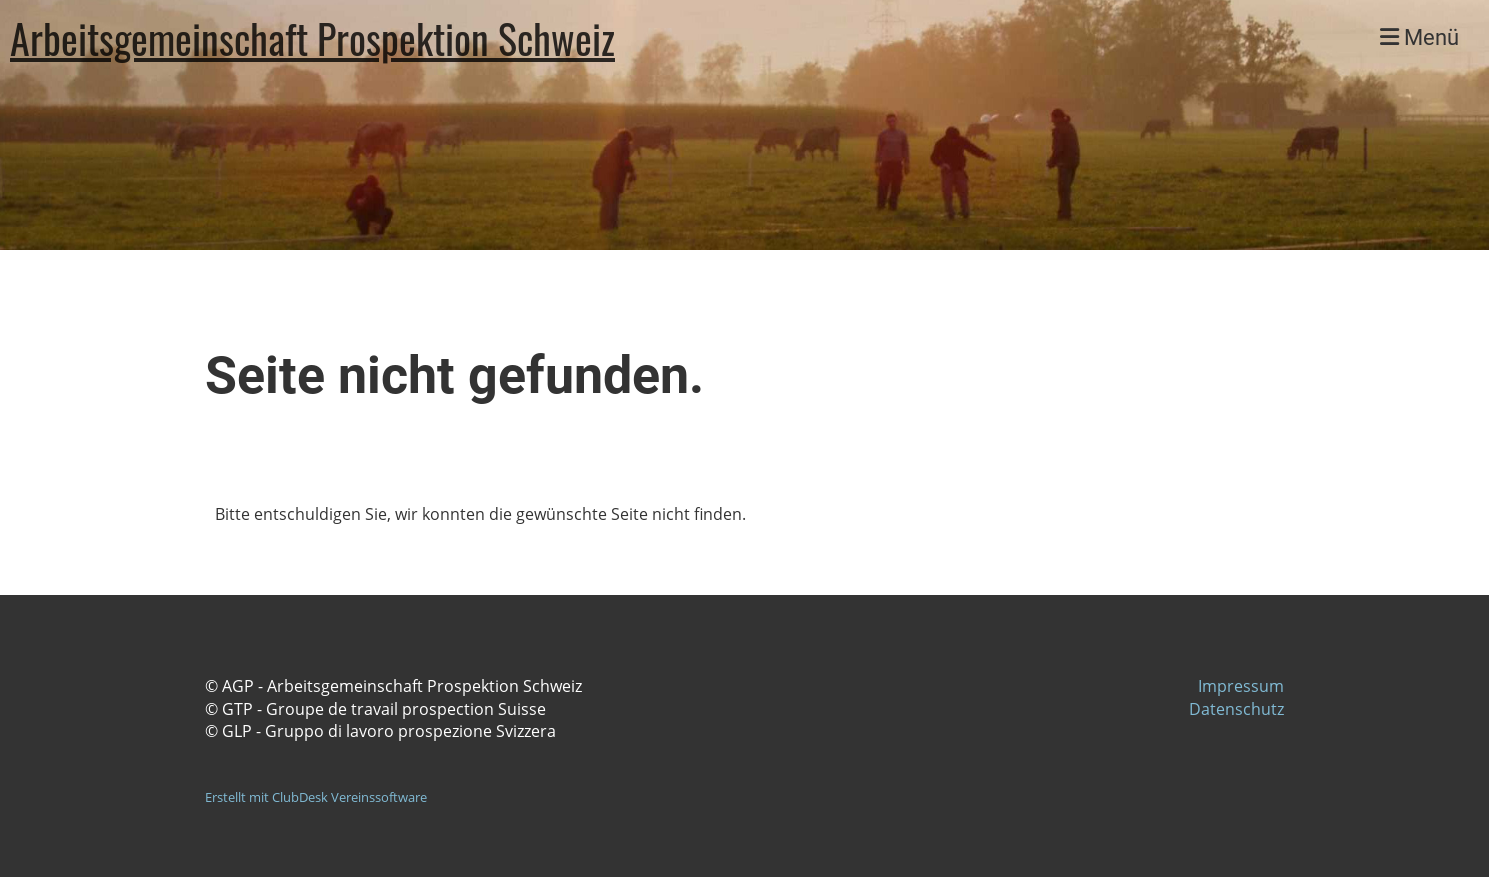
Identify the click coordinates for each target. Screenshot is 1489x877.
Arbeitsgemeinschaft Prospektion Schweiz (312, 38)
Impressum (1241, 686)
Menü (1419, 37)
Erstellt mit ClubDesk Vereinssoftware (316, 797)
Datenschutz (1236, 709)
